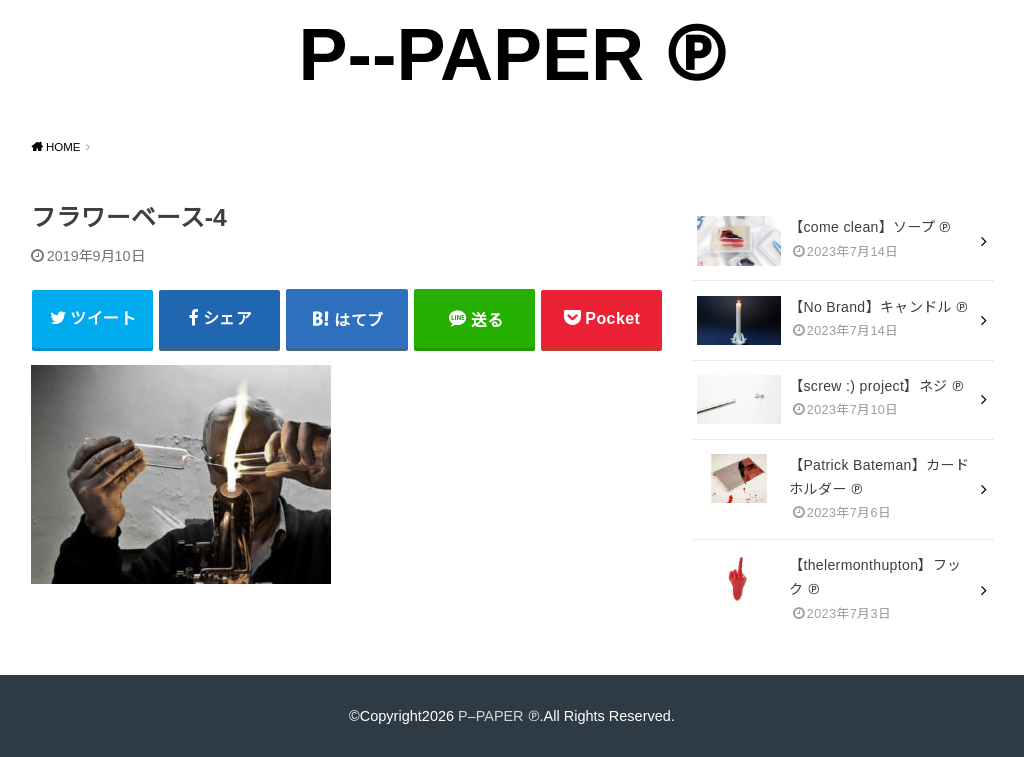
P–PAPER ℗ (499, 715)
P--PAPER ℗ (511, 54)
